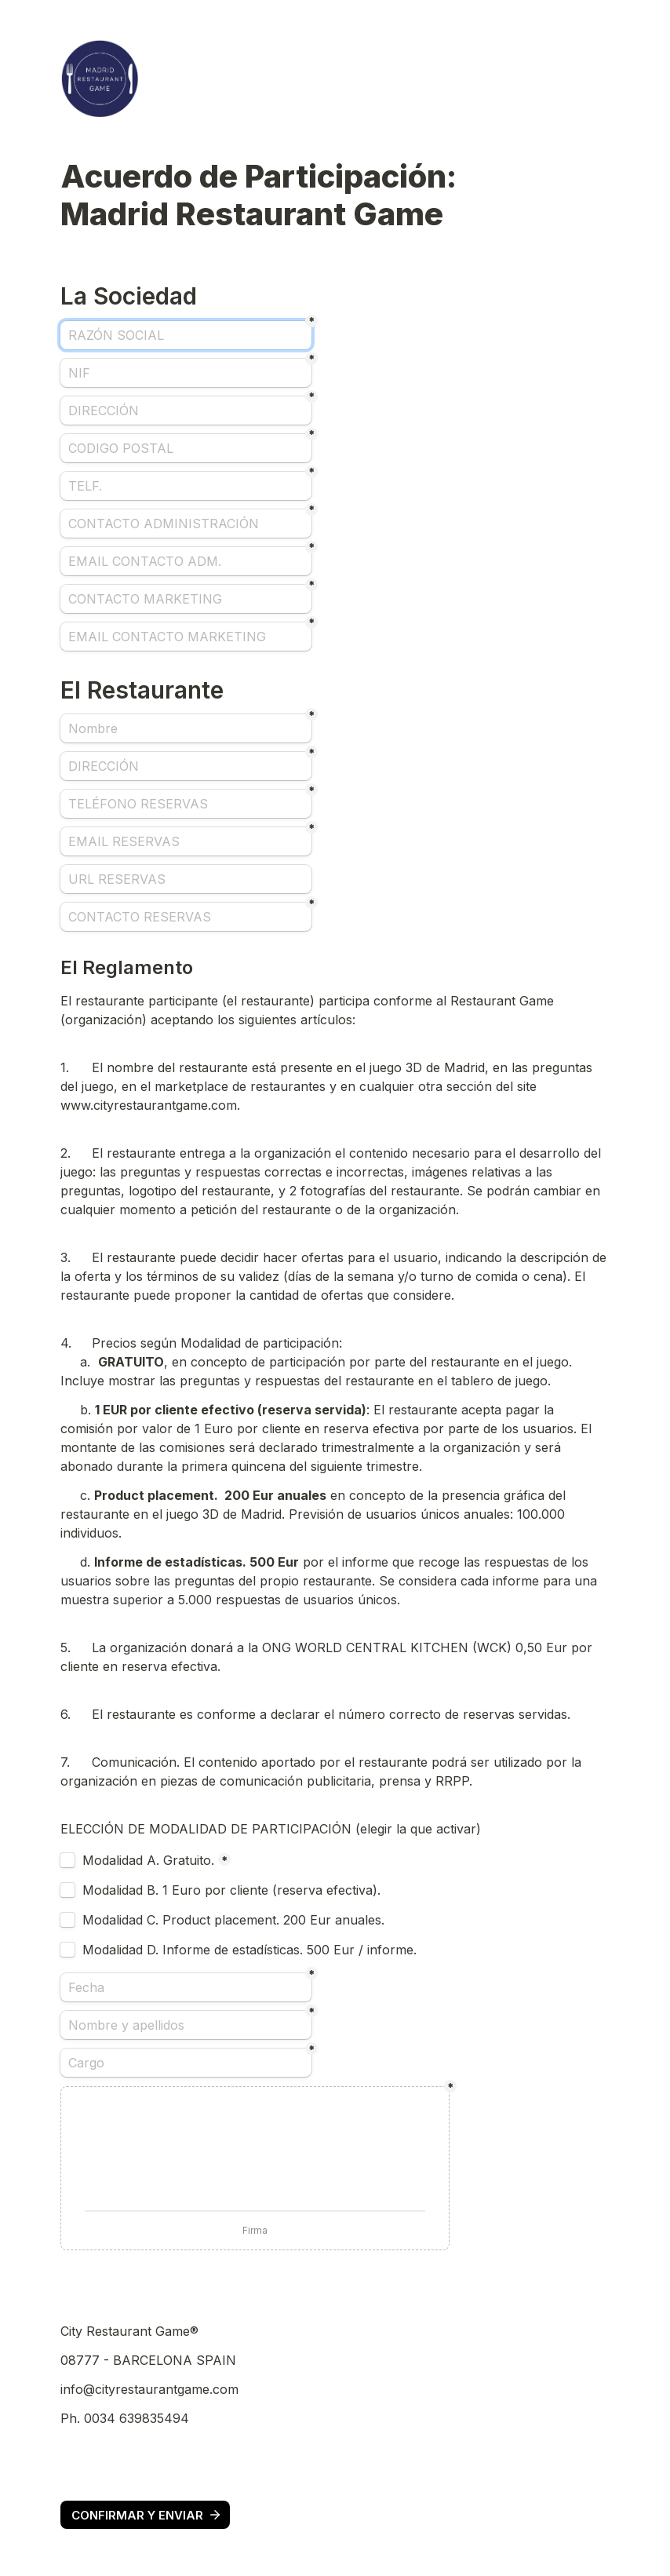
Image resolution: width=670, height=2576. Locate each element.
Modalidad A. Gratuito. (148, 1860)
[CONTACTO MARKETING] (185, 599)
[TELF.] (185, 486)
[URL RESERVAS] (185, 879)
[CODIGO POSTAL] (185, 448)
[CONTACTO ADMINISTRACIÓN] (185, 523)
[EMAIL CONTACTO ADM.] (185, 561)
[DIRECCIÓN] (185, 410)
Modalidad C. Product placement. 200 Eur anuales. (235, 1920)
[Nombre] (185, 728)
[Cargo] (185, 2063)
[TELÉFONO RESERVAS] (185, 804)
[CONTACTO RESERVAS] (185, 917)
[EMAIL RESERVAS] (185, 841)
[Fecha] (185, 1987)
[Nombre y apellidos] (185, 2025)
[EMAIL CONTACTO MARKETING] (185, 636)
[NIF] (185, 373)
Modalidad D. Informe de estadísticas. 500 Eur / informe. (251, 1950)
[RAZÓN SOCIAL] (185, 335)
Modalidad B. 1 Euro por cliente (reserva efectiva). (233, 1890)
